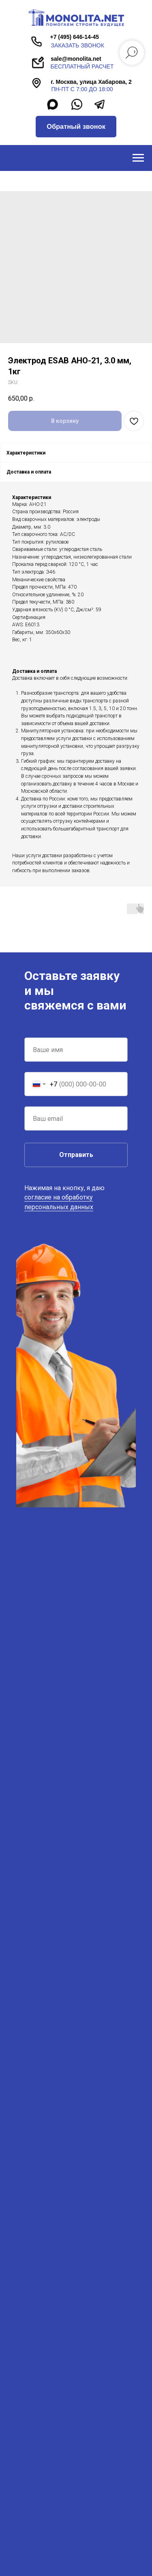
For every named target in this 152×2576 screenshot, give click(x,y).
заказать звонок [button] (77, 45)
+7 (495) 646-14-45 (74, 37)
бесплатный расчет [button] (82, 66)
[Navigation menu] (138, 158)
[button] (76, 126)
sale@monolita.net (76, 58)
